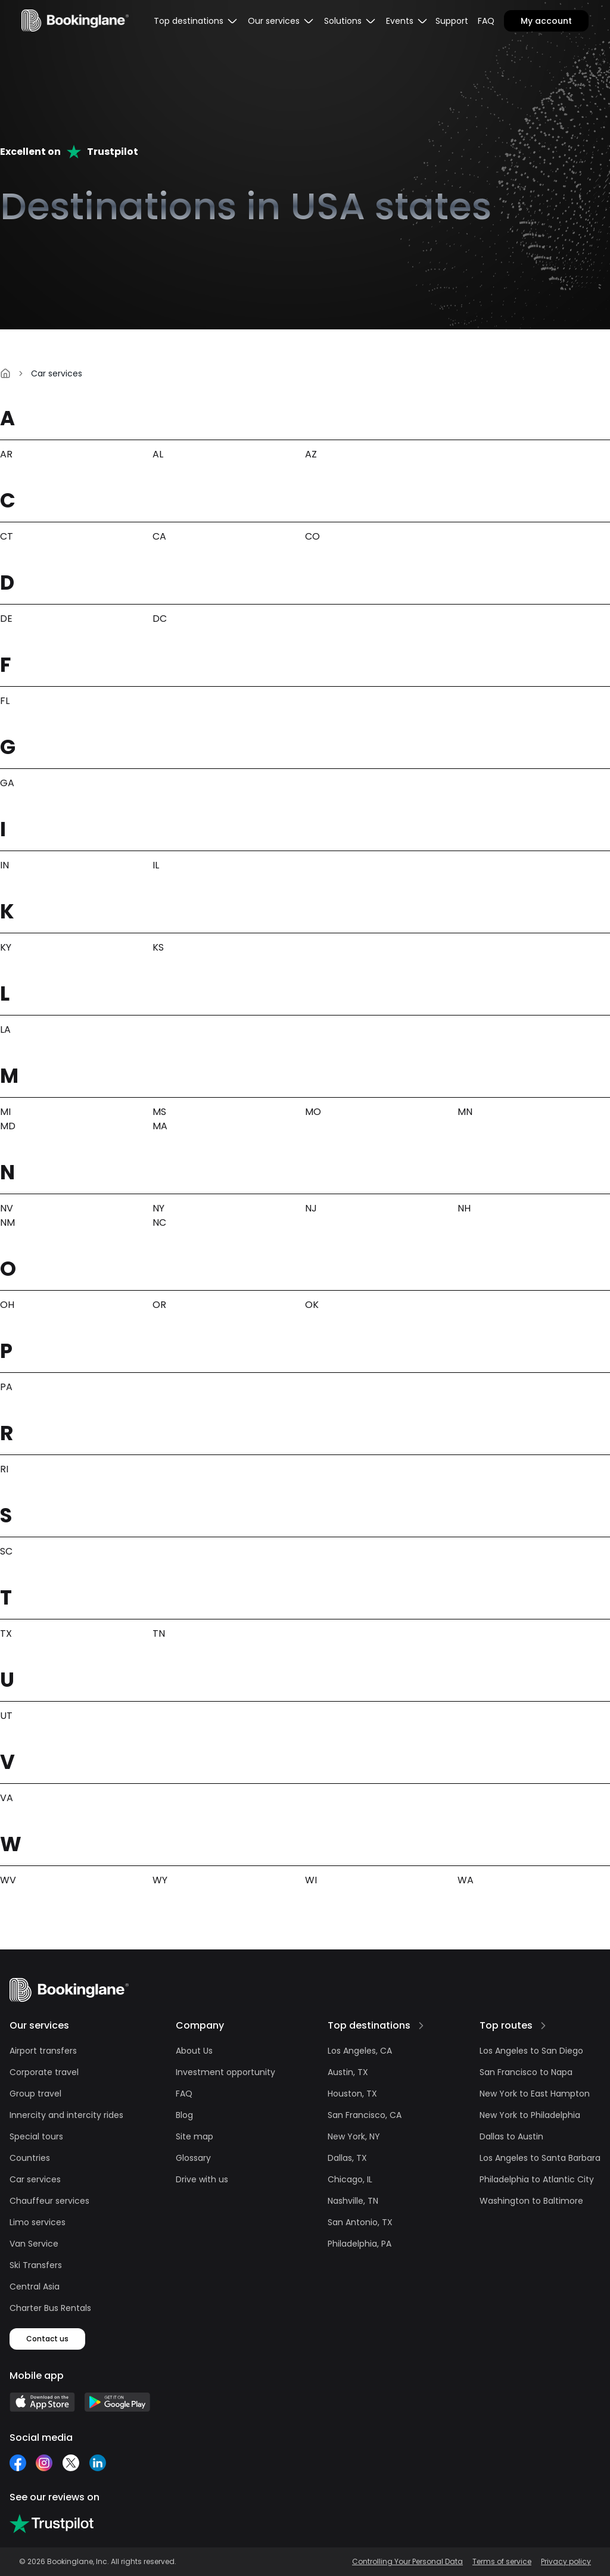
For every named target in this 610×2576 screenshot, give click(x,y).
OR (159, 1305)
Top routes (506, 2025)
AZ (311, 454)
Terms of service (501, 2561)
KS (158, 947)
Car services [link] (56, 373)
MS (159, 1112)
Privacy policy (566, 2561)
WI (311, 1880)
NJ (311, 1208)
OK (312, 1305)
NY (158, 1208)
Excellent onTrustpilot (69, 151)
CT (6, 536)
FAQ (486, 21)
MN (465, 1112)
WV (8, 1880)
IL (155, 865)
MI (5, 1112)
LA (5, 1029)
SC (6, 1551)
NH (464, 1208)
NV (6, 1208)
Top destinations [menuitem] (196, 21)
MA (159, 1126)
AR (6, 454)
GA (7, 783)
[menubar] (196, 21)
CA (159, 536)
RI (4, 1469)
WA (466, 1880)
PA (6, 1387)
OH (7, 1305)
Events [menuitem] (407, 21)
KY (5, 947)
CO (312, 536)
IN (4, 865)
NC (159, 1222)
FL (5, 701)
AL (157, 454)
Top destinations (369, 2025)
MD (7, 1126)
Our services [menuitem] (281, 21)
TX (6, 1633)
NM (7, 1222)
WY (159, 1880)
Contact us (47, 2339)
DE (6, 618)
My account (546, 21)
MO (313, 1112)
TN (158, 1633)
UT (6, 1715)
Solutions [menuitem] (350, 21)
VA (6, 1798)
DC (159, 618)
